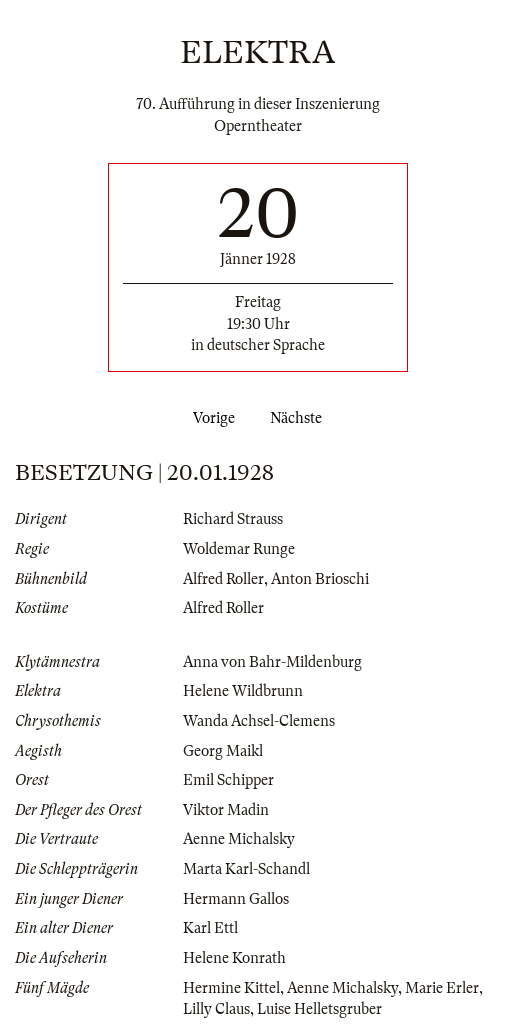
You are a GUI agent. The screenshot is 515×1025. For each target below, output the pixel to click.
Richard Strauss (233, 519)
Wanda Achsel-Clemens (259, 721)
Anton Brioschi (320, 579)
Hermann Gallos (236, 899)
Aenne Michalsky (239, 839)
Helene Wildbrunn (243, 691)
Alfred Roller (223, 579)
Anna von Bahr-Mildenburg (272, 662)
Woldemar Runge (239, 549)
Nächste (300, 418)
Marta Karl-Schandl (246, 869)
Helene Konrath (234, 958)
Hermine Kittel (231, 988)
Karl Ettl (210, 928)
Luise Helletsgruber (319, 1009)
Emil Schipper (228, 780)
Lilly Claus (216, 1009)
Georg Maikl (223, 751)
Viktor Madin (226, 810)
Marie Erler (442, 988)
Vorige (210, 418)
